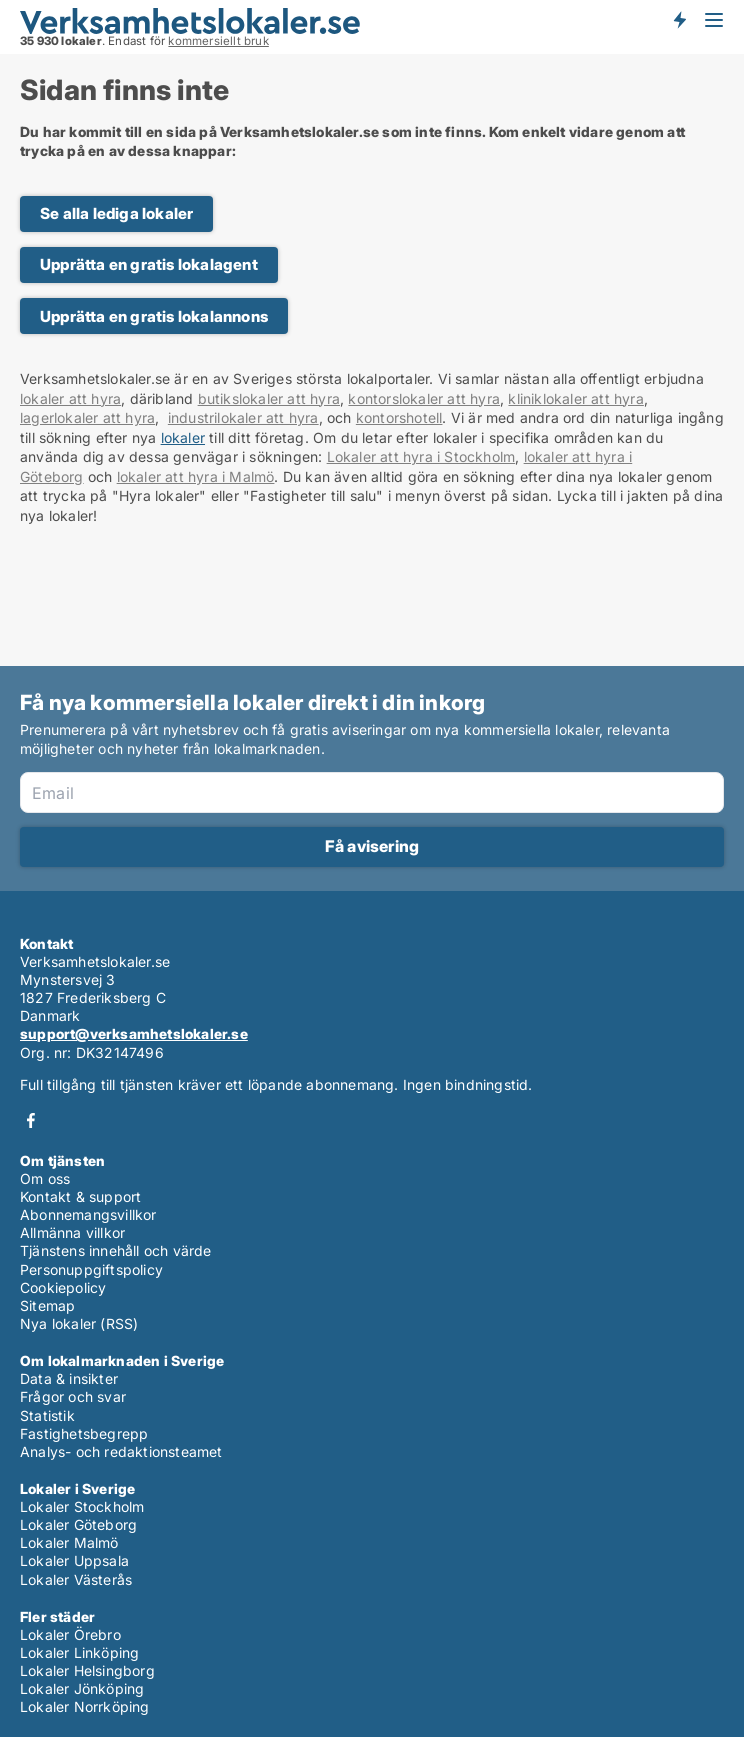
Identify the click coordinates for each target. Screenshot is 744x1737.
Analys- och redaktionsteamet (121, 1451)
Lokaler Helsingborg (87, 1670)
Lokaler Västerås (76, 1579)
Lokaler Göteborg (78, 1524)
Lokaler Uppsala (74, 1560)
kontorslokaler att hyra (424, 398)
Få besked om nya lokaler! (679, 20)
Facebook (31, 1120)
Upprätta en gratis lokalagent (149, 264)
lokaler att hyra (70, 398)
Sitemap (47, 1305)
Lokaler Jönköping (82, 1688)
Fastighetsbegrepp (84, 1433)
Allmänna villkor (72, 1232)
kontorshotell (399, 417)
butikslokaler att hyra (269, 398)
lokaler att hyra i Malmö (196, 476)
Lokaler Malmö (69, 1542)
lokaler (183, 437)
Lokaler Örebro (70, 1634)
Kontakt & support (80, 1196)
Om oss (45, 1178)
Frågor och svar (73, 1396)
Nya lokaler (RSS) (79, 1323)
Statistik (47, 1415)
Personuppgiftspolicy (91, 1269)
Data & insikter (69, 1378)
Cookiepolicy (63, 1287)
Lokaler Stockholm (82, 1506)
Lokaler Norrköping (85, 1706)
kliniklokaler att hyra (575, 398)
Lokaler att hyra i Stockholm (421, 456)
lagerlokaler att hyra (87, 417)
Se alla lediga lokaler (116, 213)
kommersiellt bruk (218, 41)
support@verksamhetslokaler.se (134, 1033)
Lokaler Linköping (79, 1652)
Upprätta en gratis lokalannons (154, 316)
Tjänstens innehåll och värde (116, 1250)
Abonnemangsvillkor (88, 1214)
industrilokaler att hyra (243, 417)
